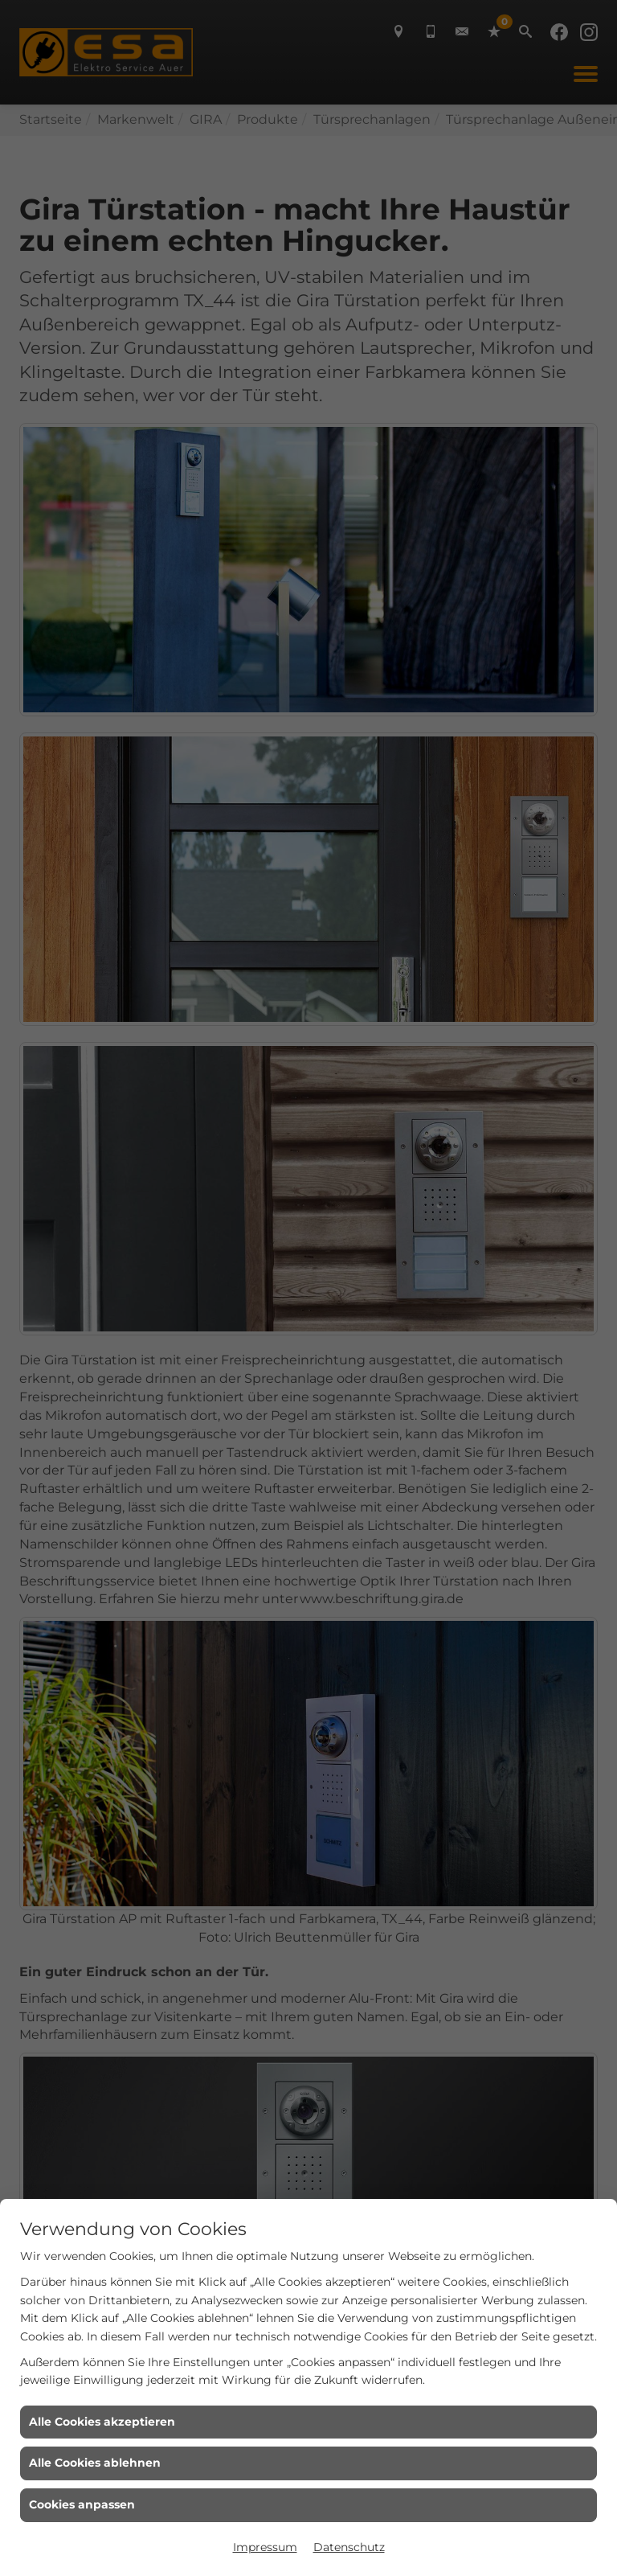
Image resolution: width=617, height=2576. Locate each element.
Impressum (265, 2547)
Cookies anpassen (82, 2504)
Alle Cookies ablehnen (95, 2462)
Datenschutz (349, 2547)
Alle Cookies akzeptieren (102, 2421)
